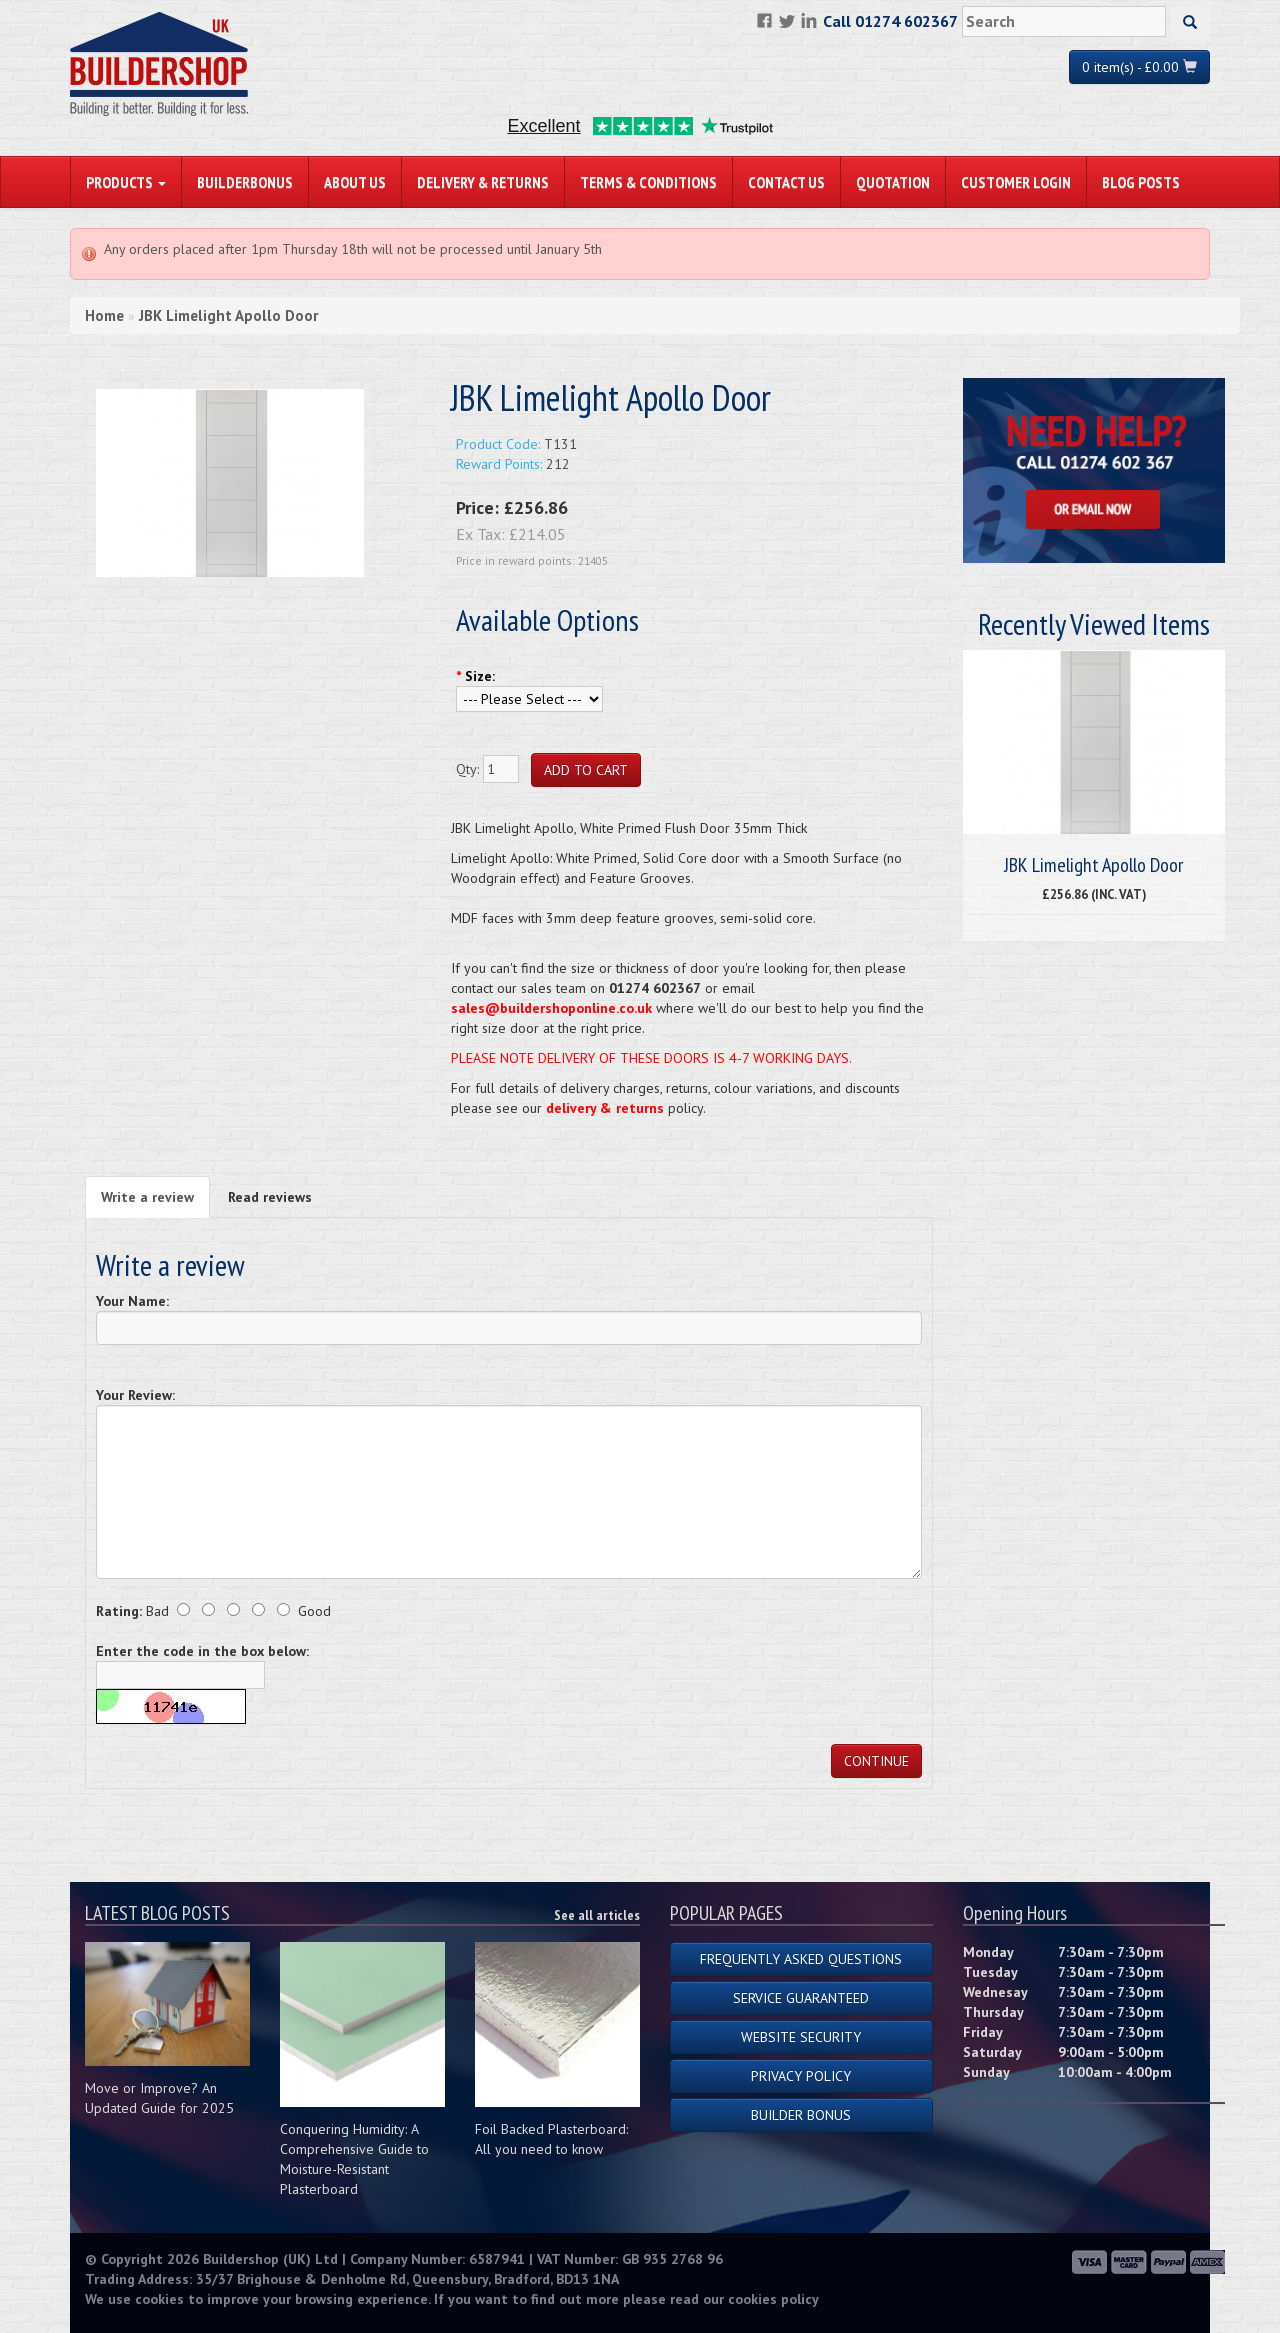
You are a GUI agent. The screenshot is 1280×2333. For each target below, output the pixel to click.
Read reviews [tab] (270, 1197)
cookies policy (773, 2299)
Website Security (801, 2037)
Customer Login (1016, 182)
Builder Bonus (801, 2115)
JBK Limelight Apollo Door (228, 315)
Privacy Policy (801, 2076)
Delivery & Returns (483, 182)
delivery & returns (605, 1108)
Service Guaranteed (801, 1998)
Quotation (893, 182)
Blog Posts (1141, 182)
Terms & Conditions (648, 182)
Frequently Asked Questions (801, 1959)
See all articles (597, 1915)
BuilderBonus (245, 182)
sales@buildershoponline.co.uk (551, 1008)
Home (104, 315)
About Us (355, 182)
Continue (876, 1761)
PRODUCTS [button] (126, 182)
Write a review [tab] (147, 1197)
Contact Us (786, 182)
